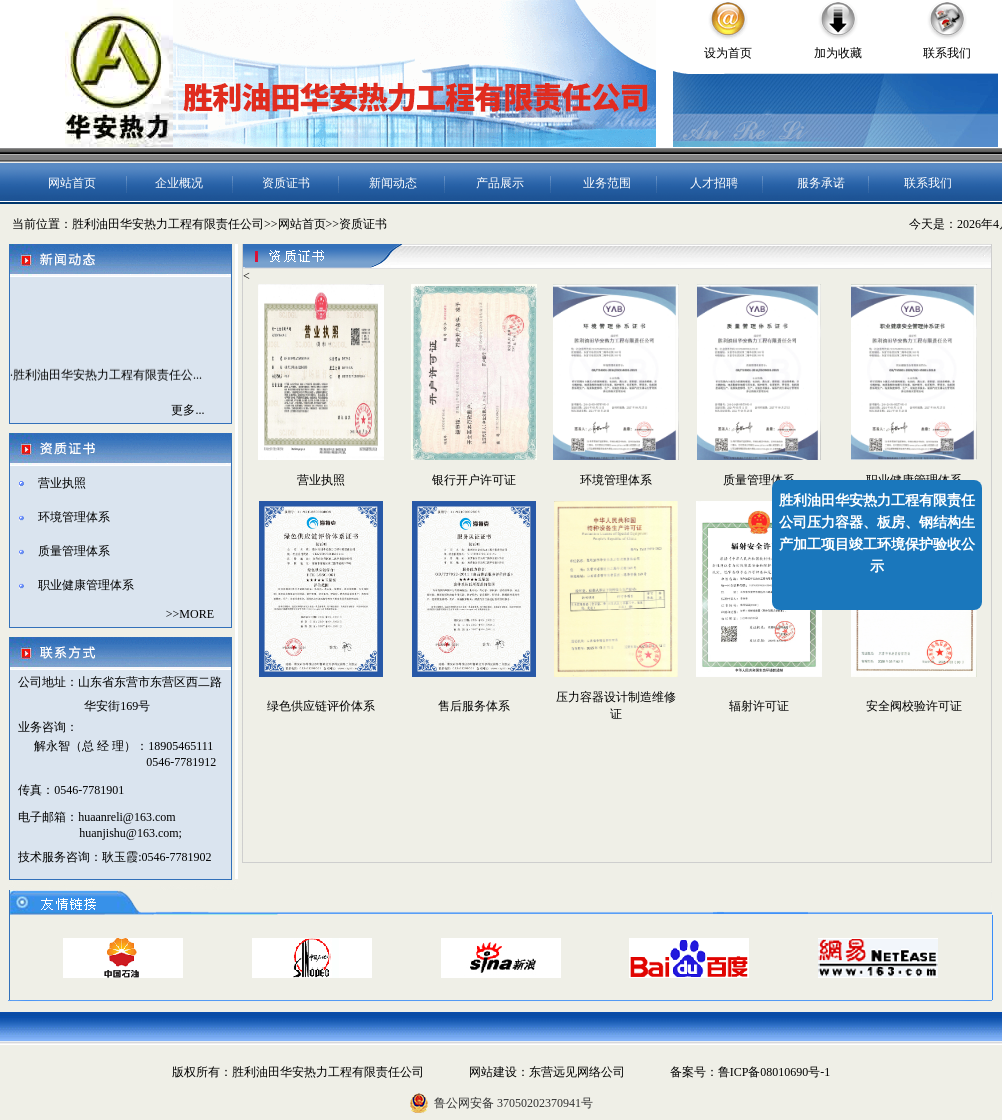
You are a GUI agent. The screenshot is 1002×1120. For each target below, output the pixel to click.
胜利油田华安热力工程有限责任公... (107, 378)
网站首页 (72, 183)
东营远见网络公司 (577, 1072)
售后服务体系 (474, 706)
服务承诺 (821, 183)
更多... (187, 410)
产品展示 (500, 183)
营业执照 (62, 483)
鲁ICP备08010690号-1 (774, 1072)
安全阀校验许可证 (914, 706)
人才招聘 (714, 183)
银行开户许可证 (474, 480)
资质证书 (286, 183)
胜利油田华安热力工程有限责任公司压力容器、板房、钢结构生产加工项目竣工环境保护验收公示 (877, 533)
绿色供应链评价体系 (321, 706)
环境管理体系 (74, 517)
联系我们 (947, 53)
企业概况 (179, 183)
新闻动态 (393, 183)
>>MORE (190, 614)
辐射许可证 (759, 706)
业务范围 (607, 183)
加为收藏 (838, 53)
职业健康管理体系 (86, 585)
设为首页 (728, 53)
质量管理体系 (74, 551)
